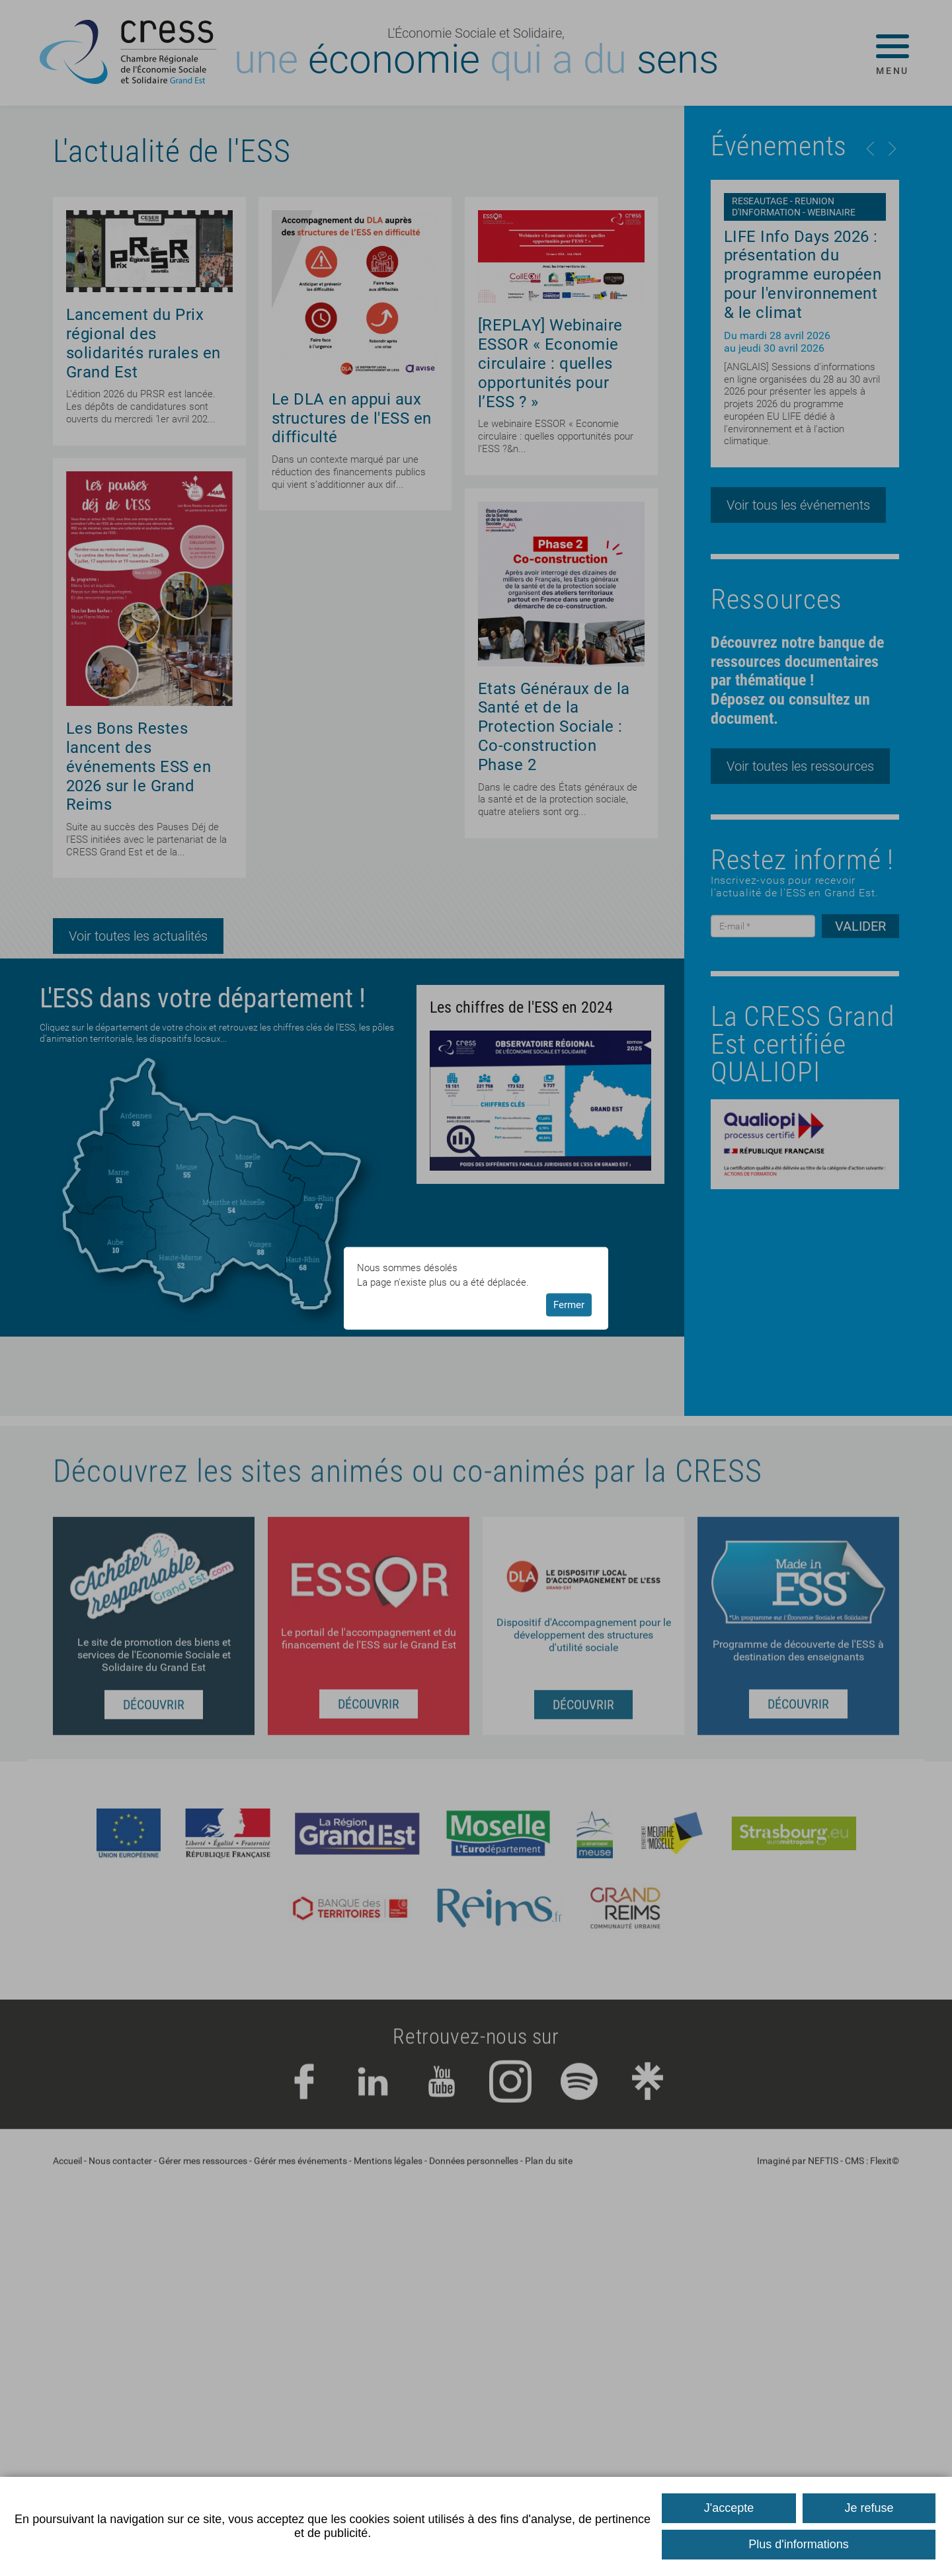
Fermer (568, 1305)
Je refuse (868, 2508)
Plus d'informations (798, 2544)
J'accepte (729, 2508)
